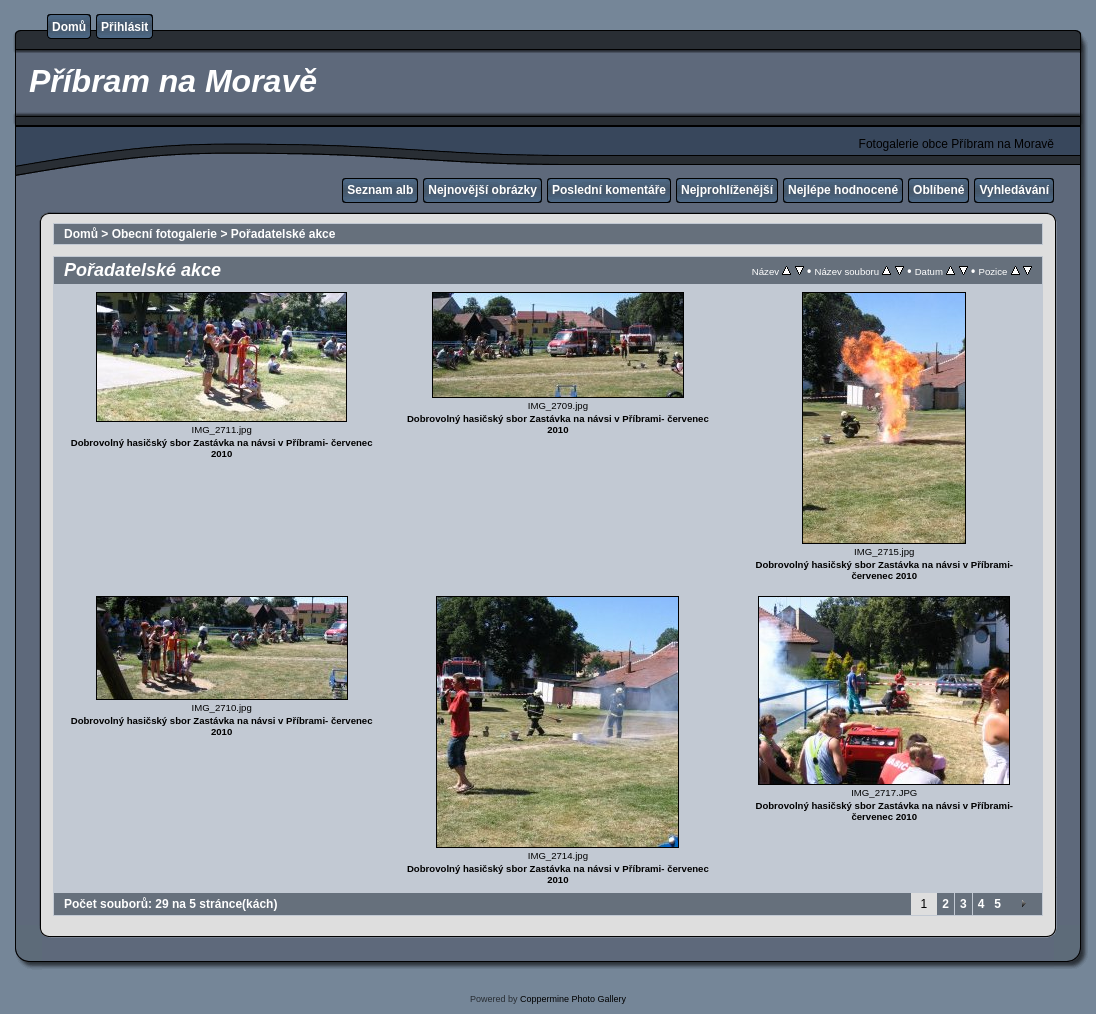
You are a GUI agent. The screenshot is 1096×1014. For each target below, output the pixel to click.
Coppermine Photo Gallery (573, 999)
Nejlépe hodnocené (843, 190)
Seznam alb (380, 190)
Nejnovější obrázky (482, 190)
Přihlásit (124, 27)
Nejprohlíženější (727, 190)
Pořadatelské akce (283, 234)
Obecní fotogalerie (164, 234)
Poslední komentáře (609, 190)
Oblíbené (938, 190)
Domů (69, 27)
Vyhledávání (1014, 190)
